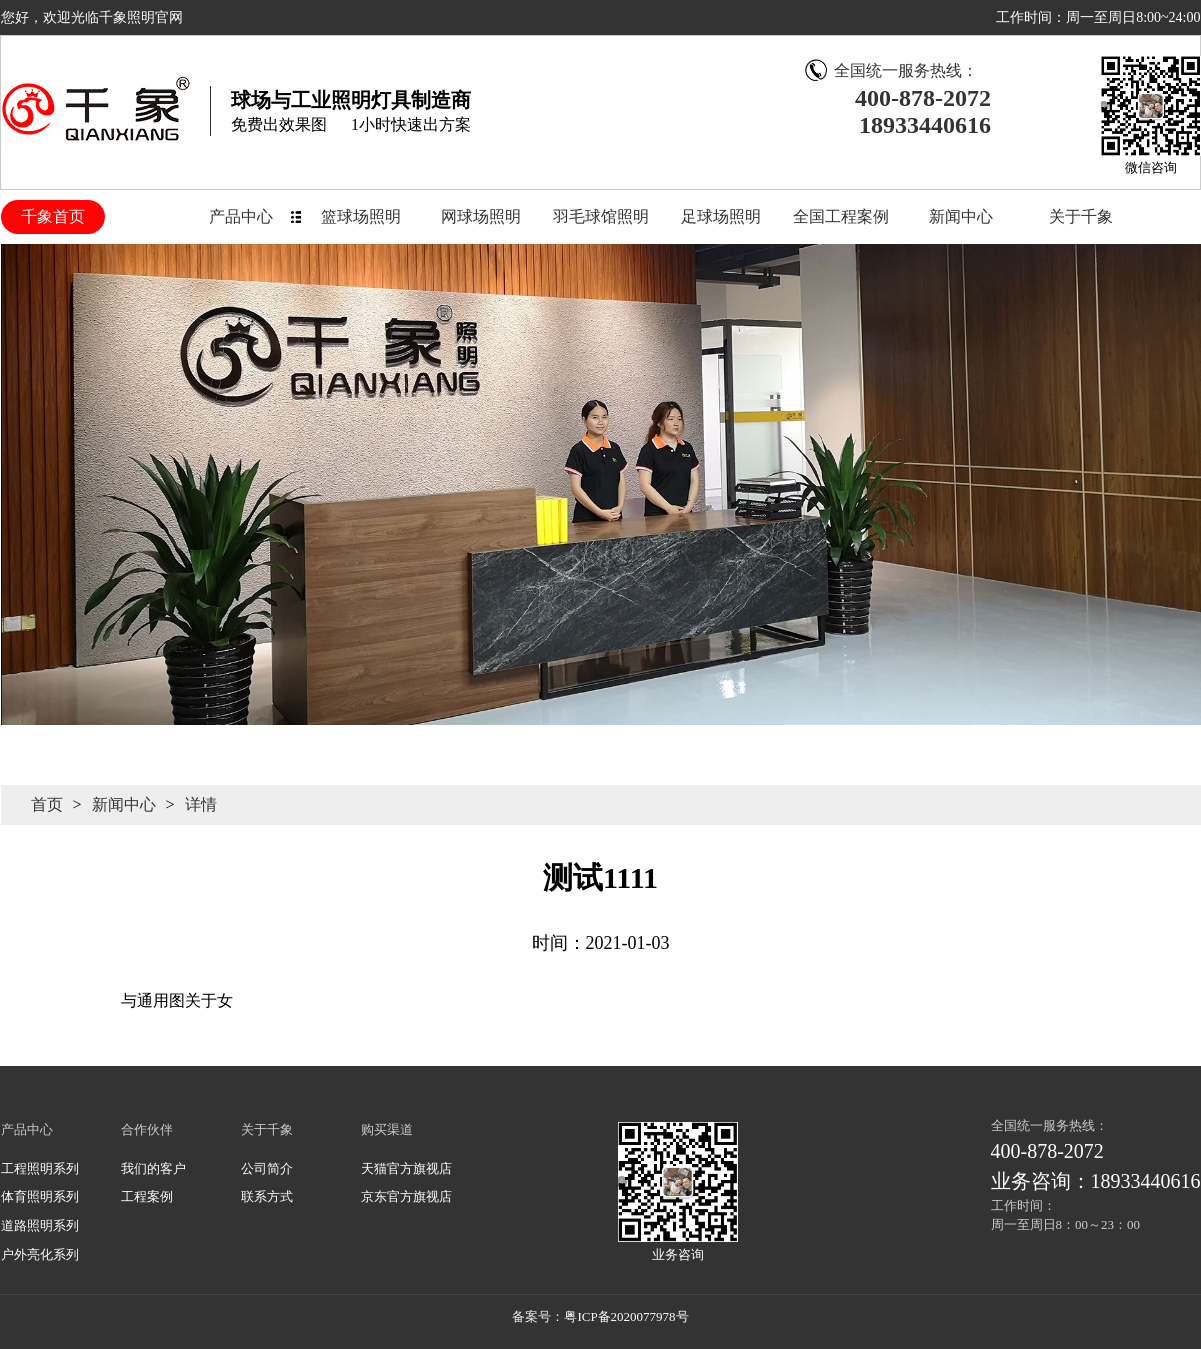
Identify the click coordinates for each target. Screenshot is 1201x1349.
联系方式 (267, 1196)
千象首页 (53, 216)
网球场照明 (481, 216)
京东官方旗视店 (406, 1196)
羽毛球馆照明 (601, 216)
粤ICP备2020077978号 (626, 1316)
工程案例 (147, 1196)
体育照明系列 (40, 1196)
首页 (47, 804)
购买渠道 (387, 1129)
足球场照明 (721, 216)
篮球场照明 (361, 216)
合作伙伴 (147, 1129)
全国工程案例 (841, 216)
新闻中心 (961, 216)
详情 (201, 804)
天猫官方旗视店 (406, 1168)
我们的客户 (153, 1168)
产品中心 (241, 216)
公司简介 (267, 1168)
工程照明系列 (40, 1168)
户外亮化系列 (40, 1254)
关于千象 (1081, 216)
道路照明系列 (40, 1225)
